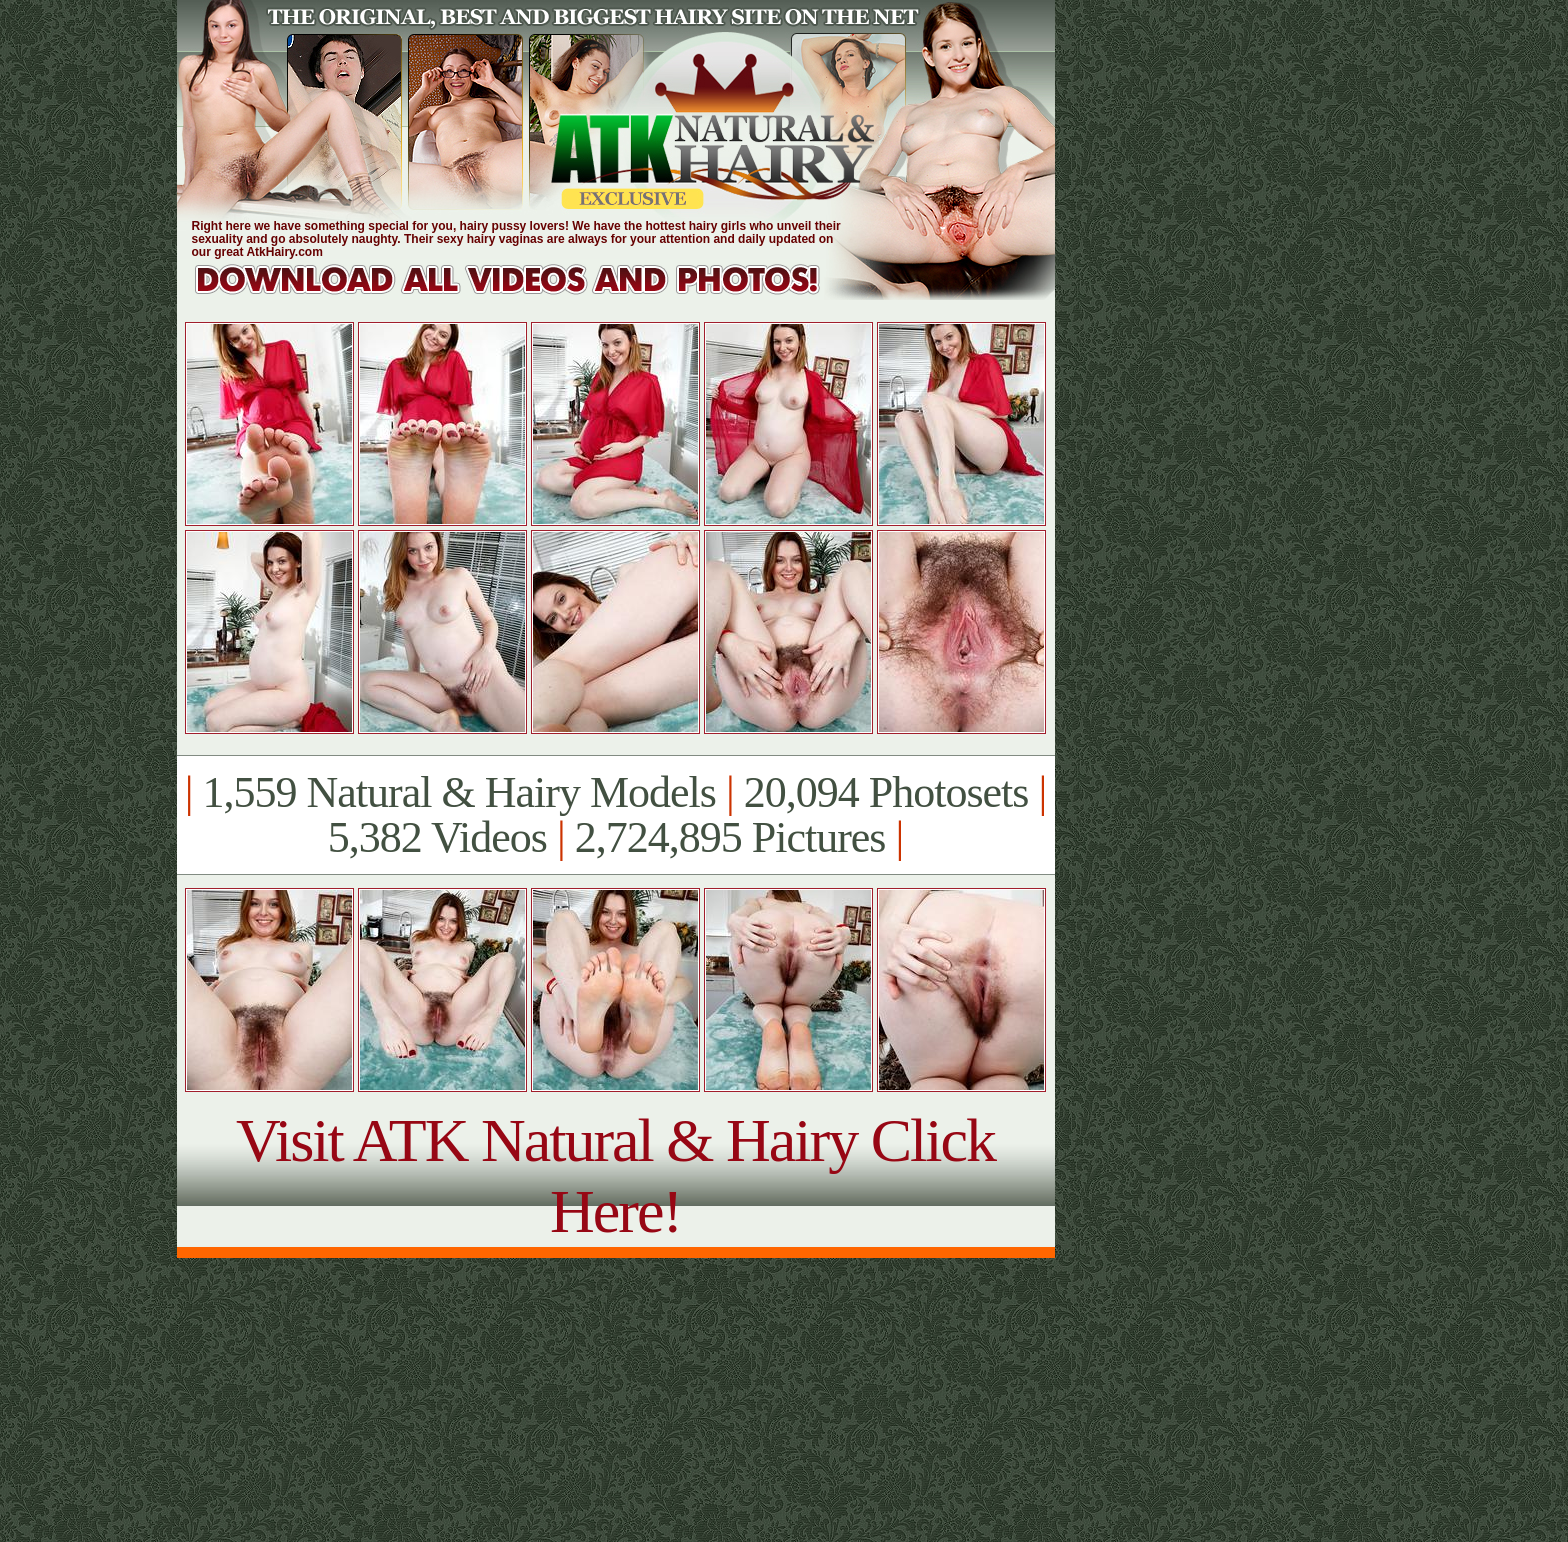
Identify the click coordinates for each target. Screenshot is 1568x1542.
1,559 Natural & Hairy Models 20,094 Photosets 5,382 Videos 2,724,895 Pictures (615, 815)
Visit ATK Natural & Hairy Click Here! (615, 1175)
